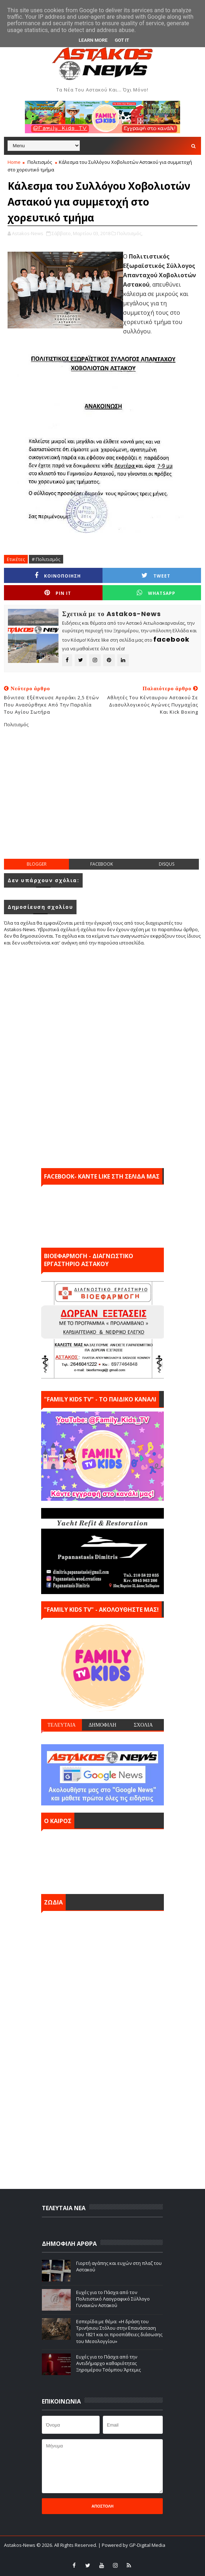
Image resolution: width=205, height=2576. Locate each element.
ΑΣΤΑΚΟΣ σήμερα (102, 1860)
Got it (122, 40)
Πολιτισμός (39, 162)
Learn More (93, 40)
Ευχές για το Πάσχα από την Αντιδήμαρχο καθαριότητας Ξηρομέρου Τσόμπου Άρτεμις (108, 2363)
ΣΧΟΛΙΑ (143, 1724)
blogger (37, 864)
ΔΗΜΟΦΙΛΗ (102, 1724)
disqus (166, 864)
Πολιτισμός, (130, 233)
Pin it (57, 592)
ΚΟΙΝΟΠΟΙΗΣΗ (58, 575)
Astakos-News (20, 2545)
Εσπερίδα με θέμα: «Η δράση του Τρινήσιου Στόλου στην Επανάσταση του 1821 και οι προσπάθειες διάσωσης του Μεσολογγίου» (119, 2331)
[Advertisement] (104, 799)
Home (14, 162)
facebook (101, 864)
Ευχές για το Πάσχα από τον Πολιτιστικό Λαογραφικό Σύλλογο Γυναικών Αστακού (113, 2298)
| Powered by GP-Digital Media (131, 2545)
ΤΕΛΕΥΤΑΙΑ (61, 1724)
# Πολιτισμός (46, 559)
